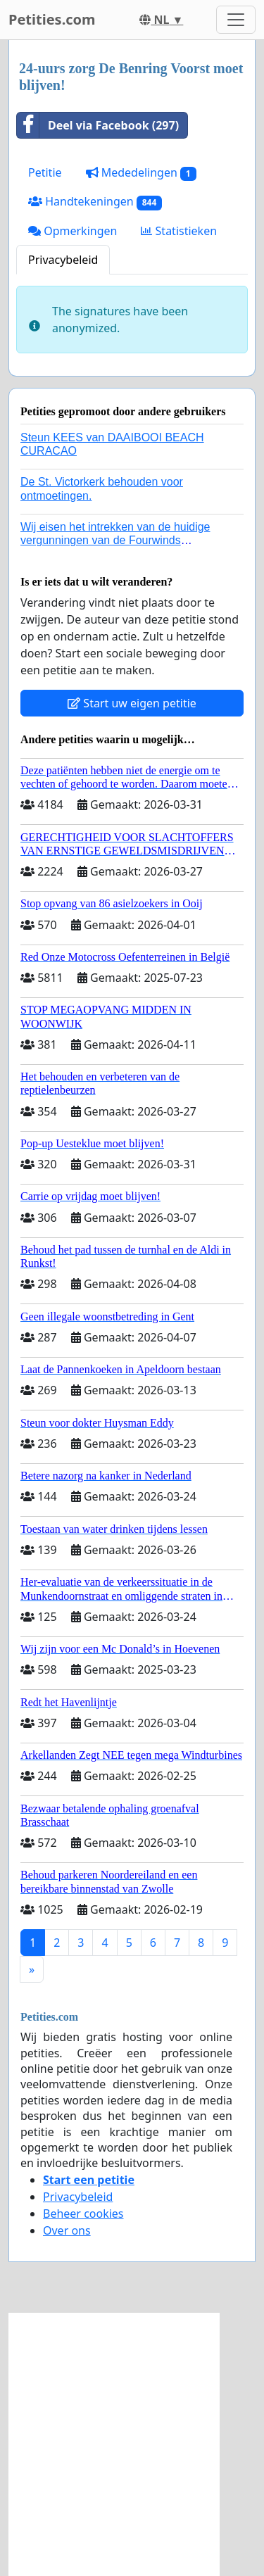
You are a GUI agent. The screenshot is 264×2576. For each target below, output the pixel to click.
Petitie (45, 172)
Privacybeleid (63, 259)
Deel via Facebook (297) (98, 125)
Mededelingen (141, 173)
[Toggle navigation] (236, 20)
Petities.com (52, 19)
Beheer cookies (83, 2213)
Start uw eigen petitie (132, 703)
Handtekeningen (95, 202)
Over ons (67, 2230)
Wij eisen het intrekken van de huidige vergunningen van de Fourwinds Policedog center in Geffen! (115, 540)
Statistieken (179, 231)
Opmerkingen (72, 231)
